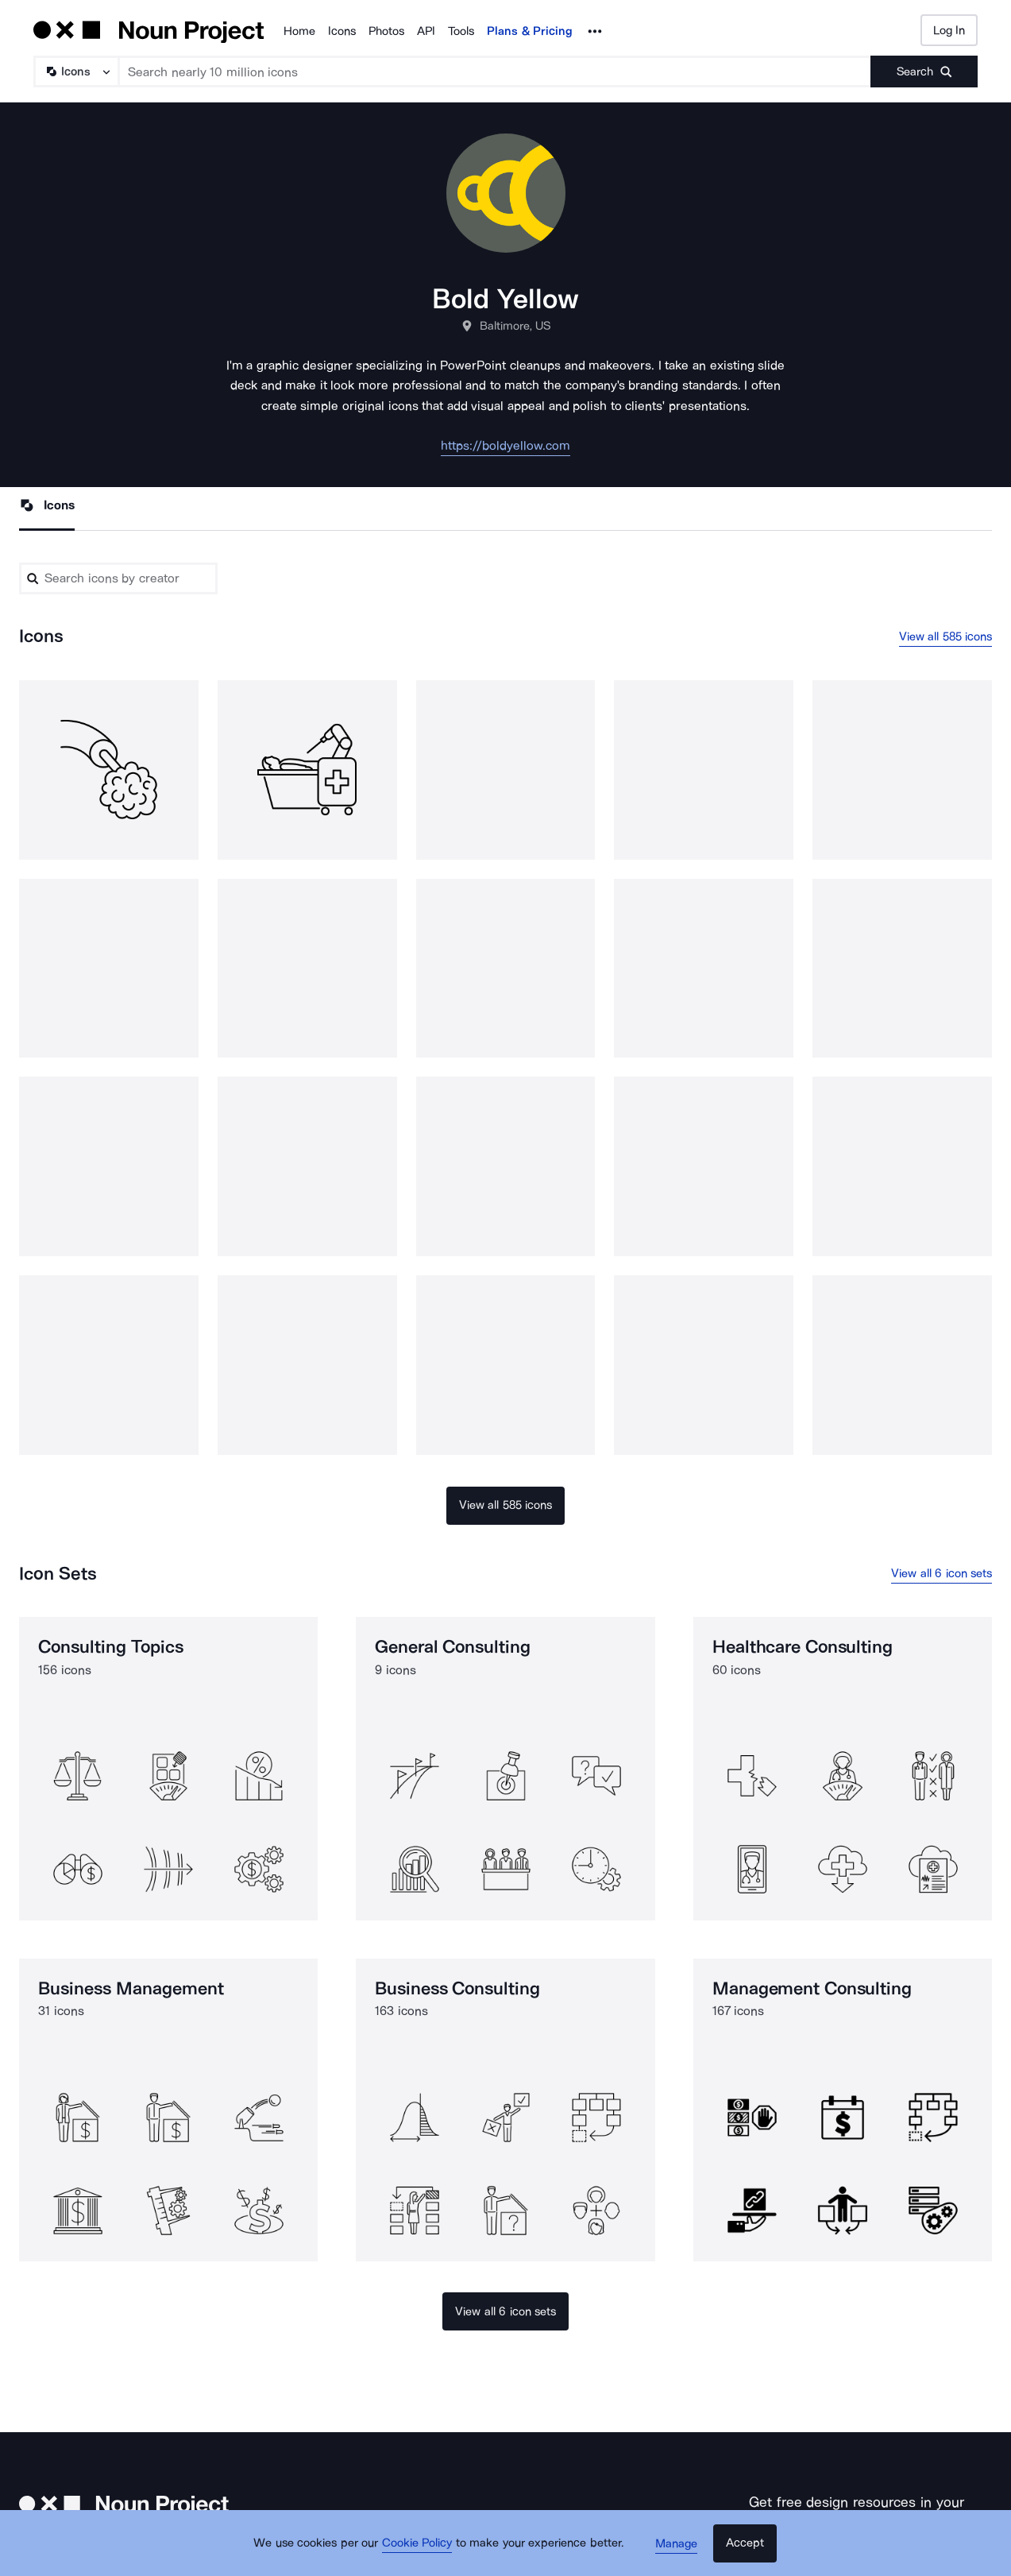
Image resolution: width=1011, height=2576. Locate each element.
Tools (461, 31)
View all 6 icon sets (941, 1575)
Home (299, 31)
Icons (342, 31)
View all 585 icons (946, 637)
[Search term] (495, 71)
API (426, 31)
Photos (386, 31)
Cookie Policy (420, 2548)
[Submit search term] (924, 71)
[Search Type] (75, 71)
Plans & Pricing (530, 31)
